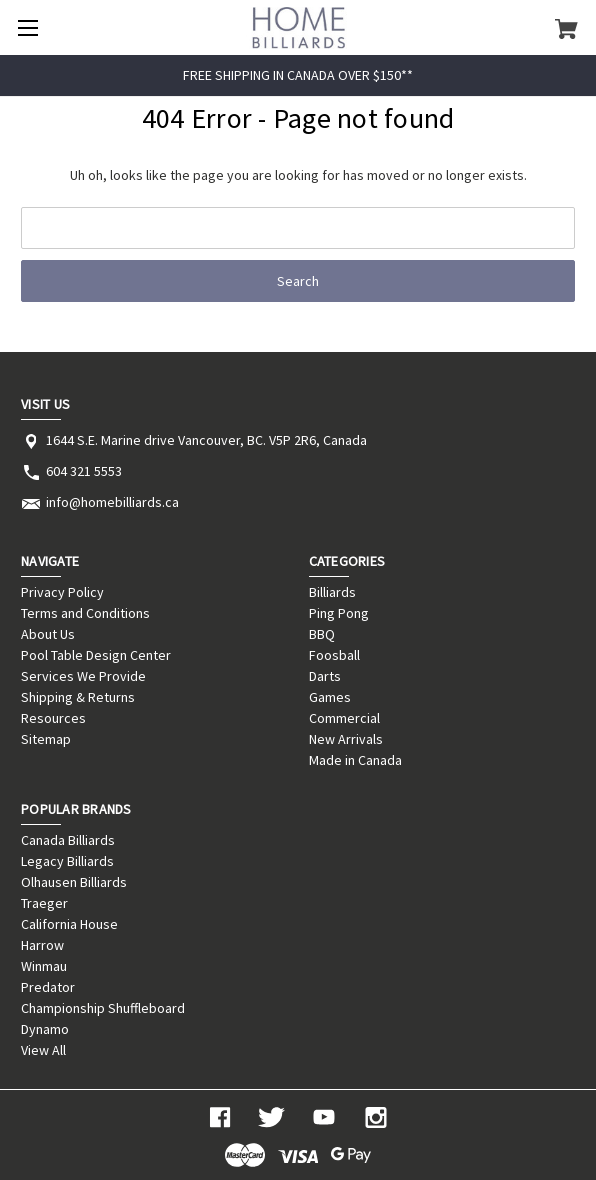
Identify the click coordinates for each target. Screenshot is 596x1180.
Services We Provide (83, 676)
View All (43, 1050)
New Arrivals (346, 739)
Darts (325, 676)
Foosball (334, 655)
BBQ (322, 634)
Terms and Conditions (85, 613)
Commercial (344, 718)
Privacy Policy (62, 592)
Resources (53, 718)
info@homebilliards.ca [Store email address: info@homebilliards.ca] (112, 502)
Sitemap (46, 739)
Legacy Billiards (67, 861)
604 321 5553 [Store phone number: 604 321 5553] (84, 471)
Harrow (42, 945)
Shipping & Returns (78, 697)
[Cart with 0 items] (566, 28)
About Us (48, 634)
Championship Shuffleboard (103, 1008)
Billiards (332, 592)
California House (69, 924)
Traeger (44, 903)
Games (330, 697)
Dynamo (45, 1029)
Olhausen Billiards (74, 882)
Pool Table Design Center (96, 655)
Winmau (44, 966)
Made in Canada (355, 760)
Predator (48, 987)
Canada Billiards (68, 840)
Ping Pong (339, 613)
